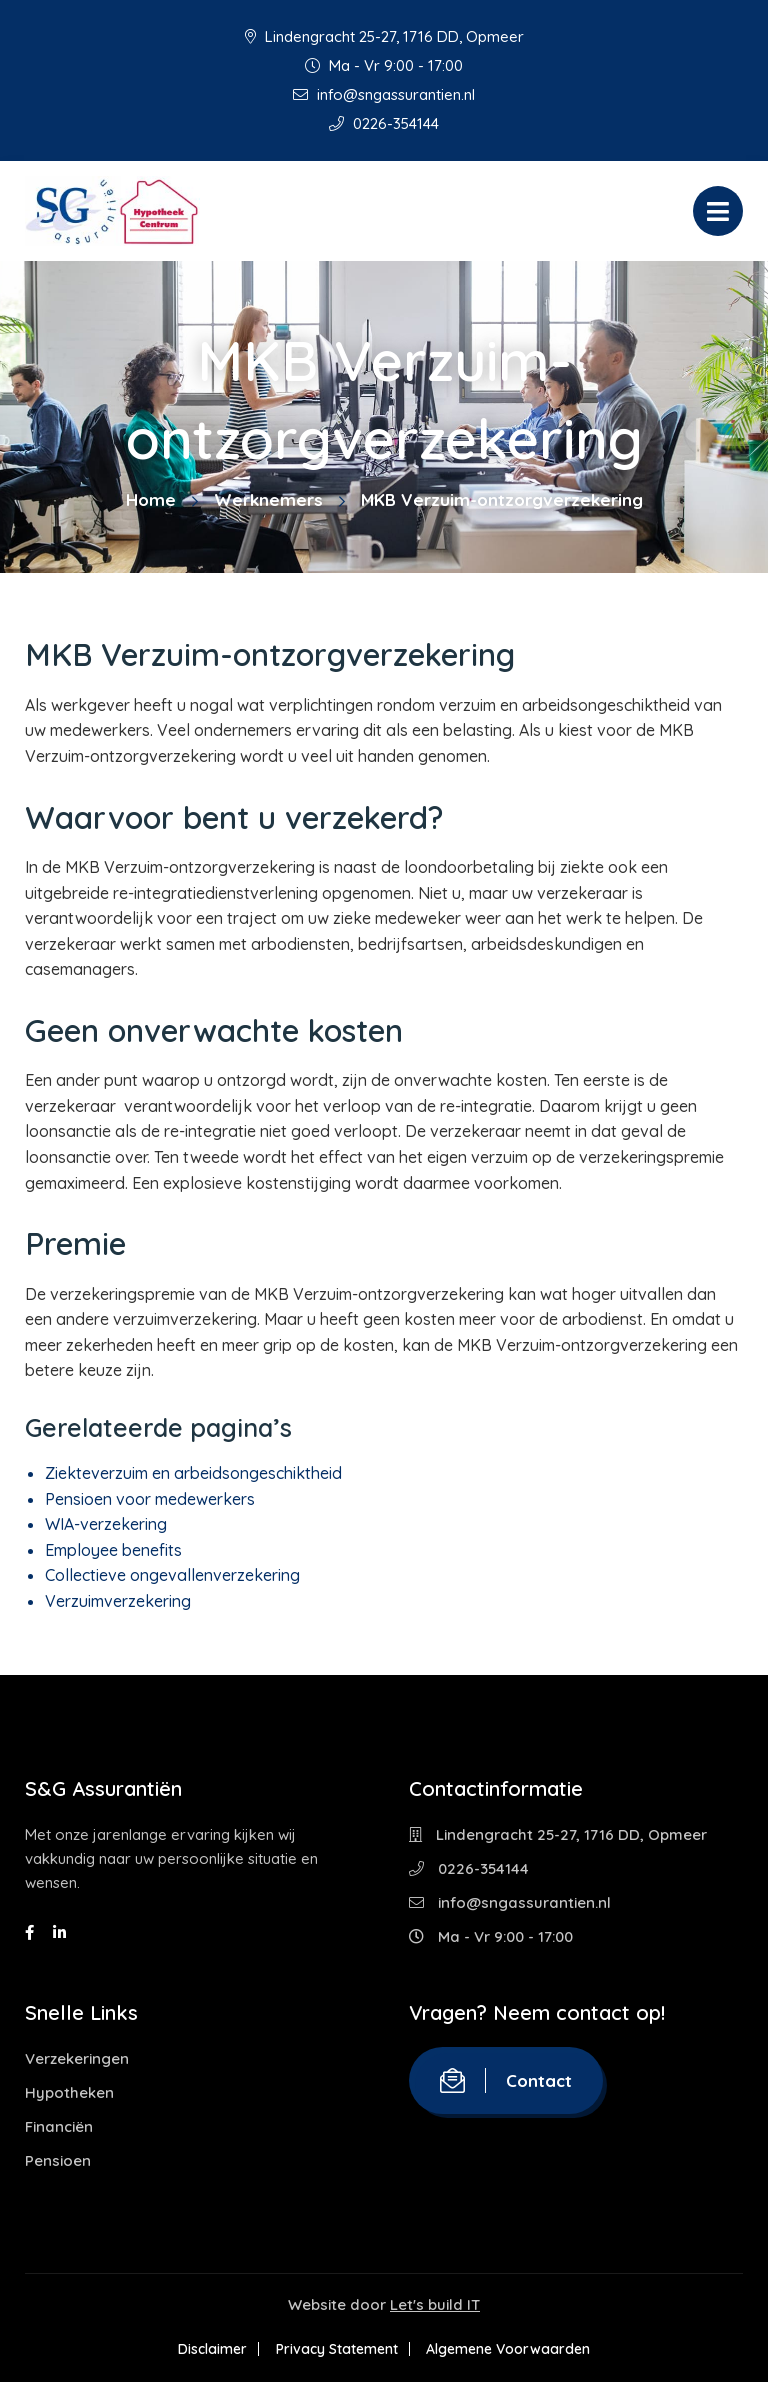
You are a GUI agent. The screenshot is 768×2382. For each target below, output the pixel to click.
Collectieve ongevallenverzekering (172, 1575)
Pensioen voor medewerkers (150, 1499)
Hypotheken (69, 2092)
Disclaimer (207, 2349)
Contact (506, 2080)
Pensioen (58, 2160)
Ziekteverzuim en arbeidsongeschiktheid (193, 1473)
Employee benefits (113, 1550)
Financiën (59, 2126)
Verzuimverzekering (118, 1601)
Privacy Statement (337, 2349)
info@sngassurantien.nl (384, 94)
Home (151, 499)
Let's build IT (435, 2304)
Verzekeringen (77, 2058)
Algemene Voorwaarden (514, 2349)
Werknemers (268, 499)
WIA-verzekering (106, 1524)
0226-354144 (384, 123)
